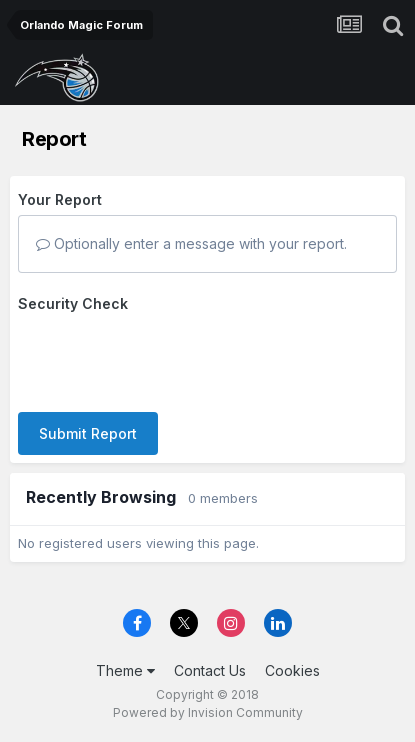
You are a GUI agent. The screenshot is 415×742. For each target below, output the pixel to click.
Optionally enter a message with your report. (191, 243)
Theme (125, 670)
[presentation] (170, 358)
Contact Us (210, 670)
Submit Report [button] (88, 433)
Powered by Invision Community (208, 712)
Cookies (292, 670)
